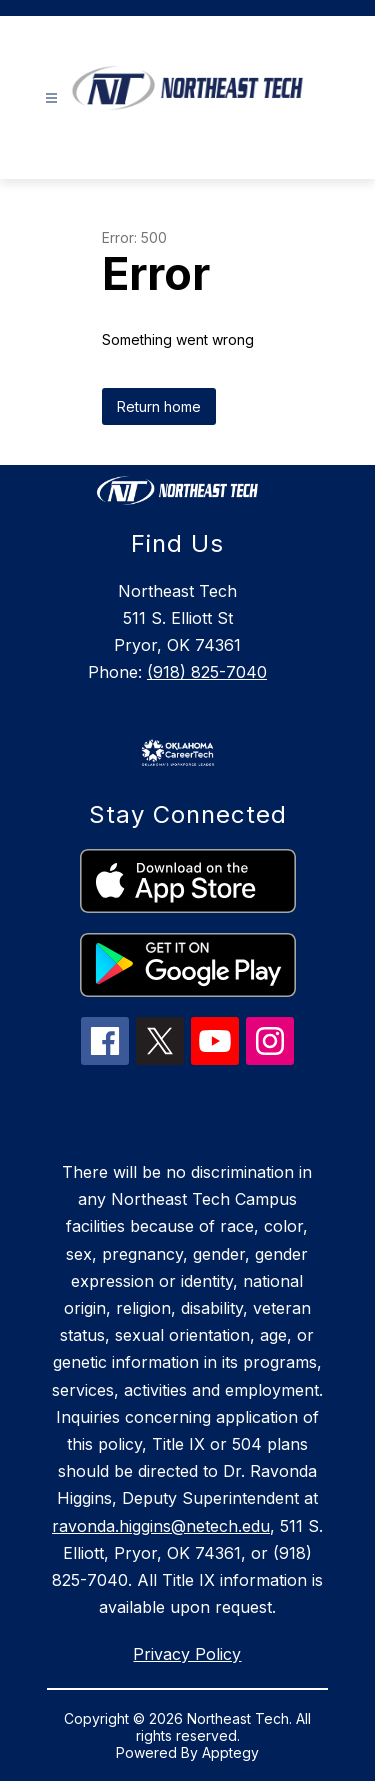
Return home (159, 406)
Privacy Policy (187, 1654)
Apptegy (230, 1752)
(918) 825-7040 (207, 672)
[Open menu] (51, 98)
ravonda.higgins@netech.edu (161, 1526)
